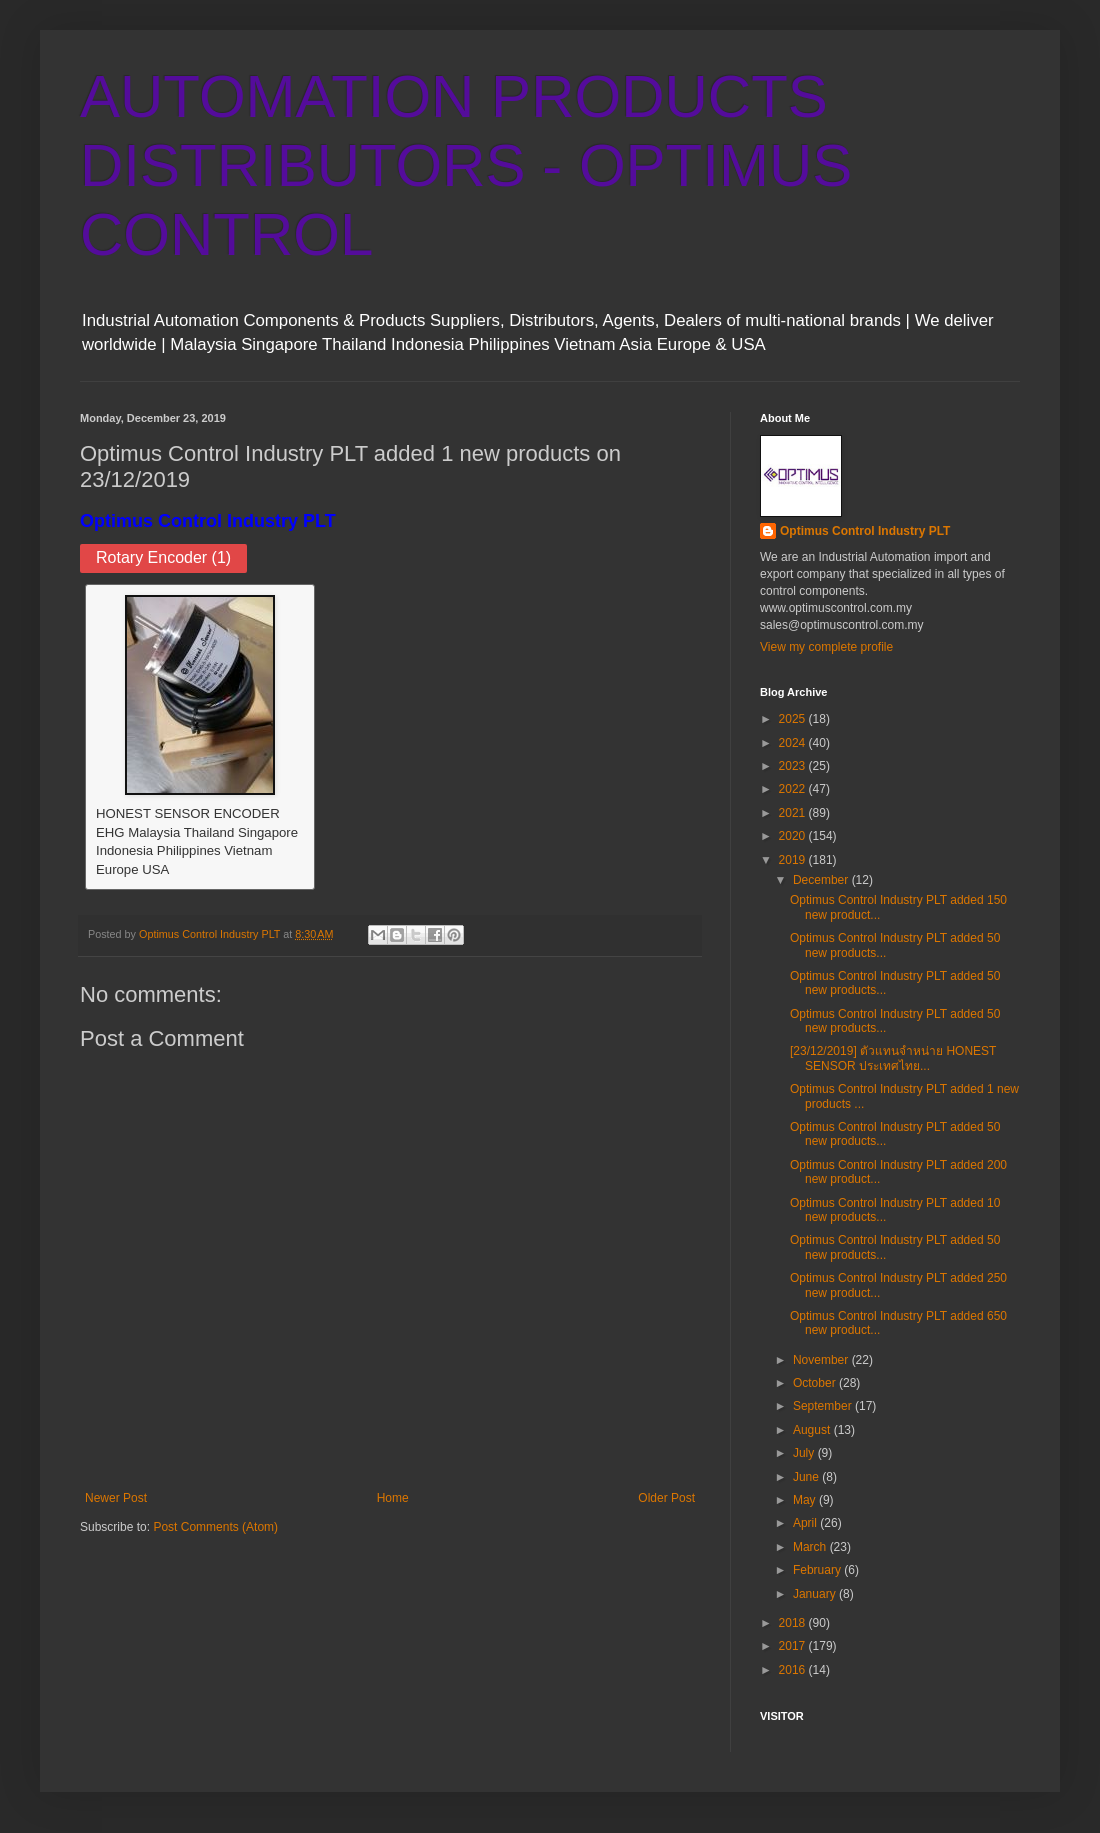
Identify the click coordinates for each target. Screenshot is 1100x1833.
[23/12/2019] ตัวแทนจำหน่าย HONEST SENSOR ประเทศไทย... (893, 1058)
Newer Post (116, 1498)
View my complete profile (826, 647)
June (807, 1477)
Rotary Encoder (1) (163, 557)
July (805, 1453)
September (824, 1406)
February (818, 1570)
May (806, 1500)
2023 (794, 766)
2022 (794, 789)
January (816, 1594)
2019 (794, 860)
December (822, 880)
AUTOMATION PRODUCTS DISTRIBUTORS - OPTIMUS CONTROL (466, 165)
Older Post (666, 1498)
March (811, 1547)
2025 (794, 719)
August (813, 1430)
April (806, 1523)
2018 (794, 1623)
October (816, 1383)
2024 (794, 743)
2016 (794, 1670)
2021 (794, 813)
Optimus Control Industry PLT (208, 521)
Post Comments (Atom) (215, 1527)
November (822, 1360)
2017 (794, 1646)
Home (393, 1498)
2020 (794, 836)
